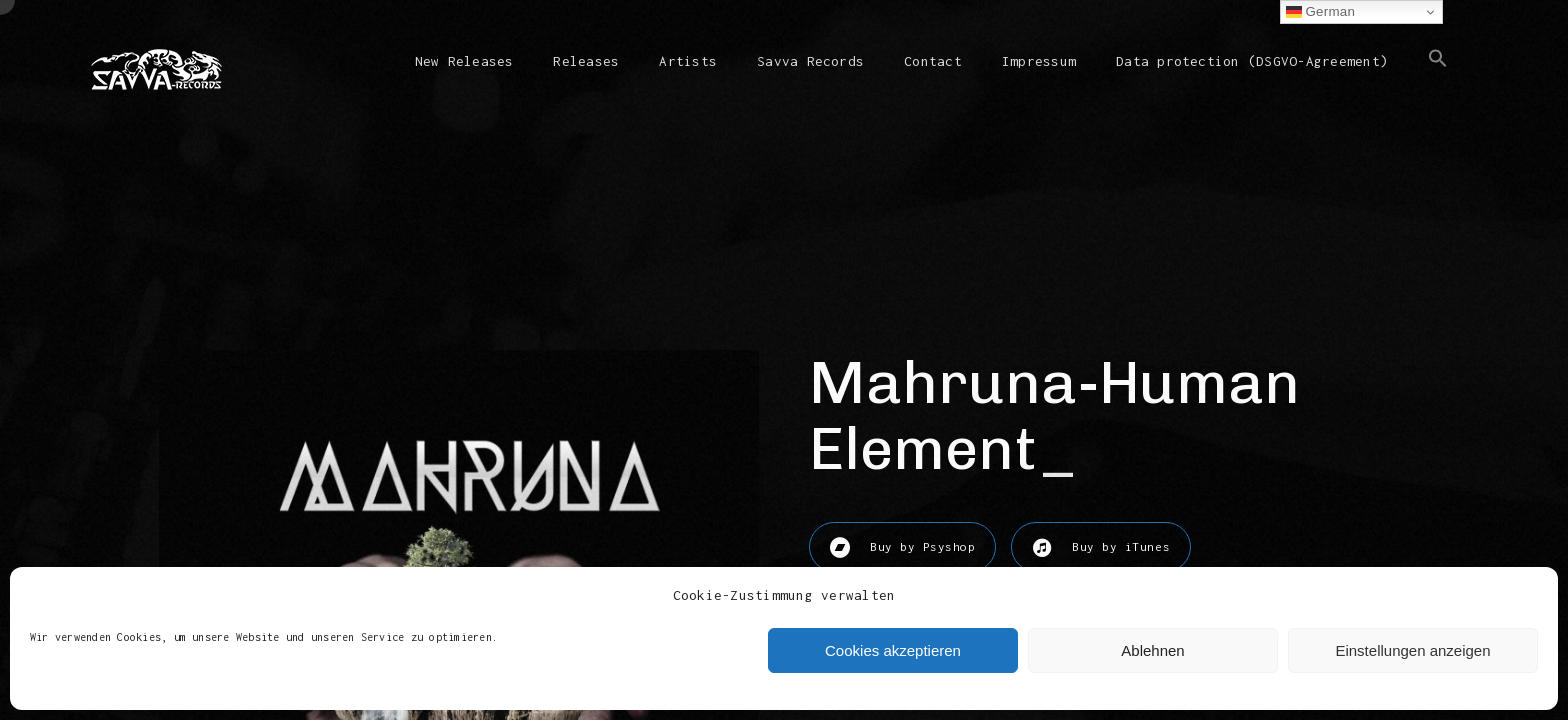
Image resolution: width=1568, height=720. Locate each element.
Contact (933, 61)
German (1321, 12)
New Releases (464, 61)
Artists (688, 61)
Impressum (1039, 61)
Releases (586, 61)
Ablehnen (1152, 650)
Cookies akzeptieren (893, 650)
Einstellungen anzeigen (1412, 650)
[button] (1438, 74)
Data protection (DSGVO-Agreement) (1252, 61)
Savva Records (810, 61)
